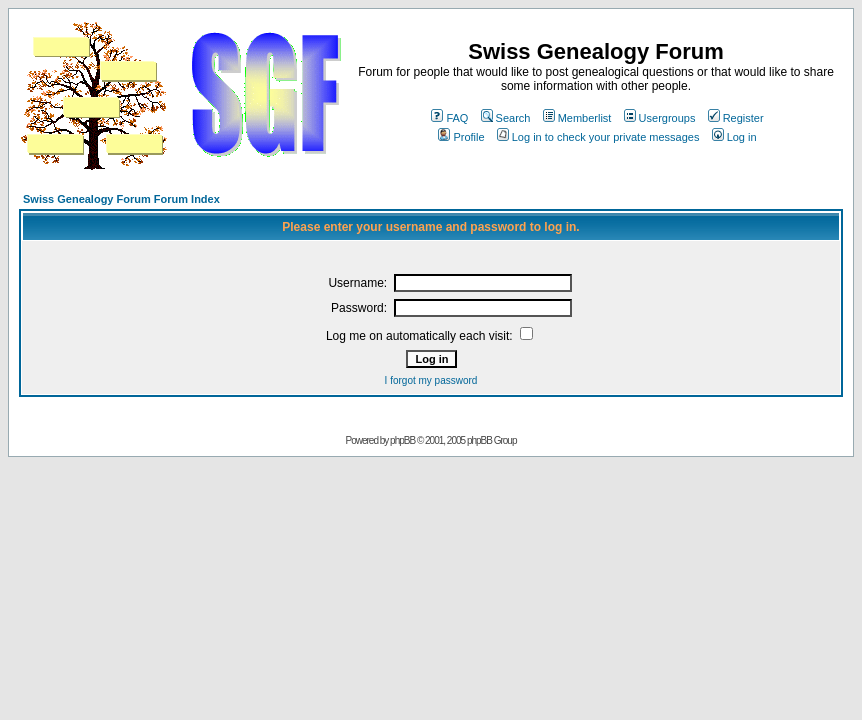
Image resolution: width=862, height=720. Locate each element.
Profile (461, 137)
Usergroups (660, 118)
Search (506, 118)
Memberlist (577, 118)
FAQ (449, 118)
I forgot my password (431, 380)
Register (736, 118)
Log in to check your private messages (598, 137)
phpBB (402, 440)
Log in (734, 137)
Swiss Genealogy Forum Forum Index (121, 199)
